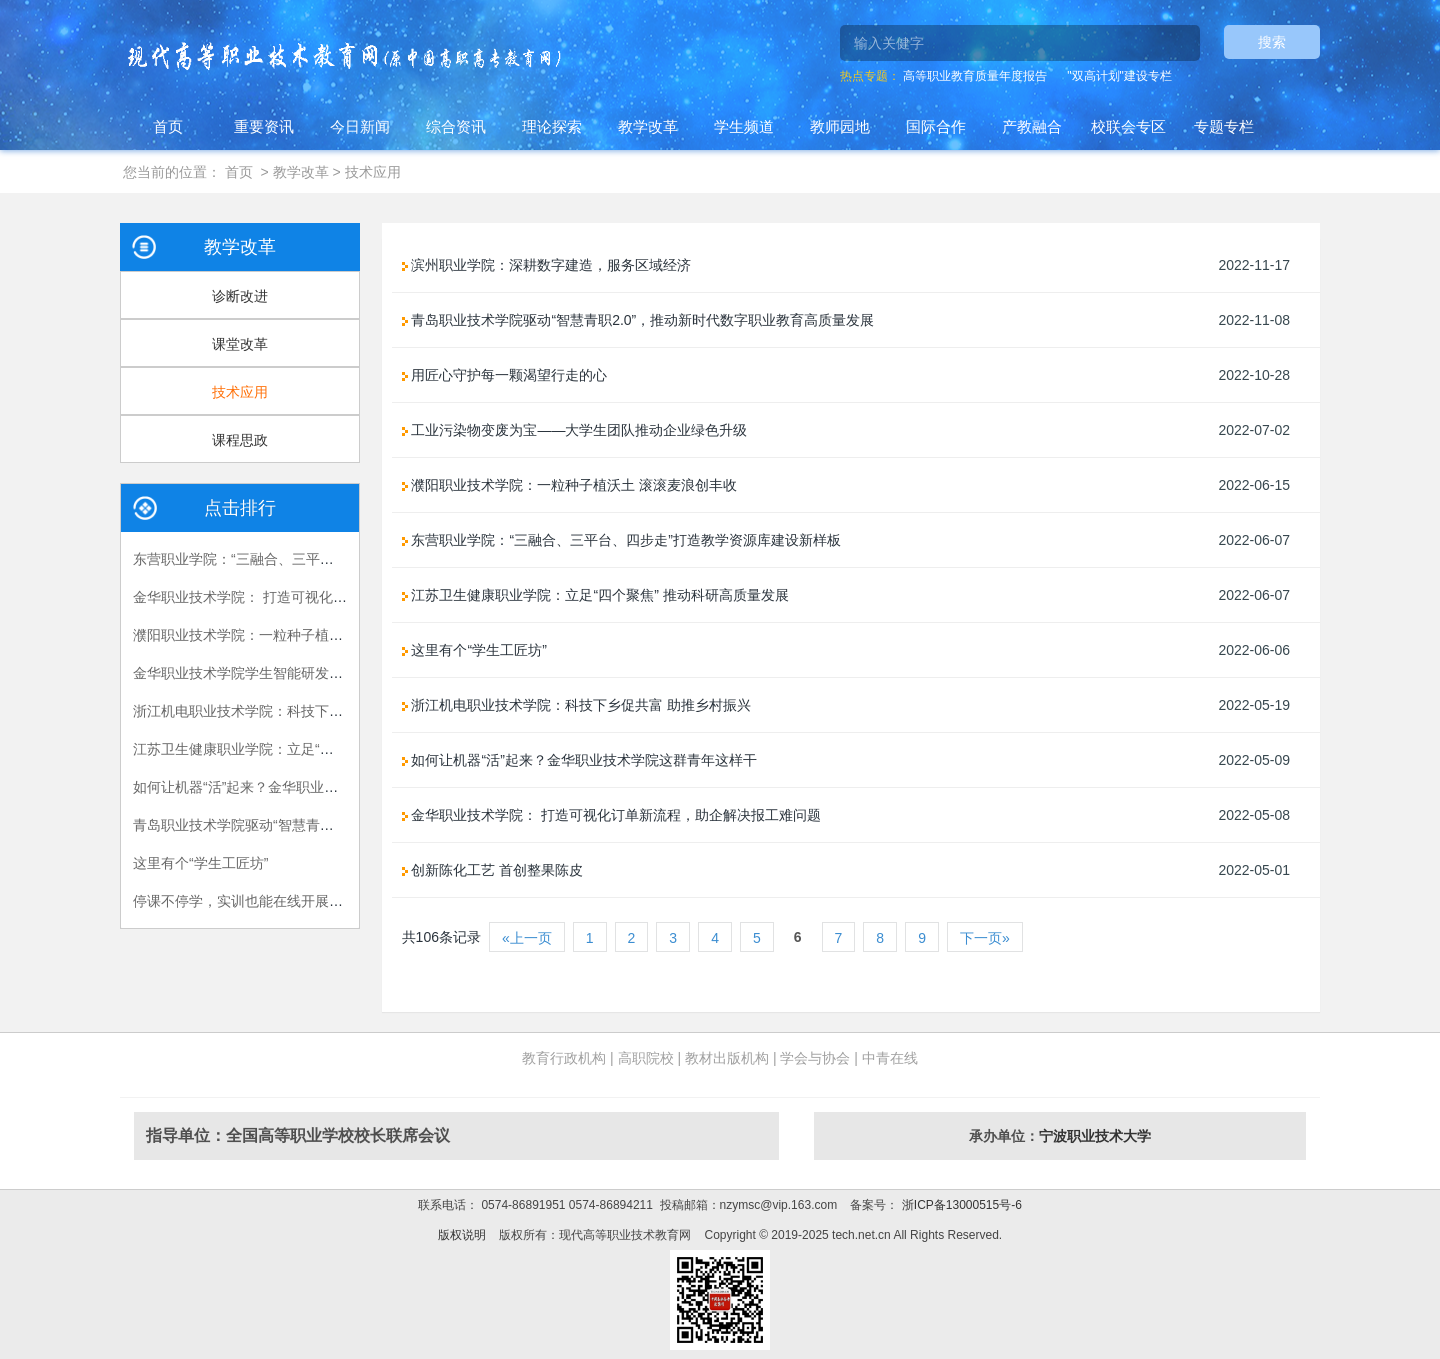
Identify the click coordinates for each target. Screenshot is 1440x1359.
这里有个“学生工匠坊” (200, 863)
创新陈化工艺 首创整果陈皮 (493, 870)
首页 (168, 126)
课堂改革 (240, 344)
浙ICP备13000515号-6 (959, 1205)
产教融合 (1032, 126)
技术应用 (373, 172)
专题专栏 (1224, 126)
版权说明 (462, 1235)
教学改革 (648, 126)
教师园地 (840, 126)
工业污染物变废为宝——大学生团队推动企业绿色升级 (575, 430)
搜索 (1272, 42)
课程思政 (240, 440)
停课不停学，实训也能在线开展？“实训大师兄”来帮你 (298, 901)
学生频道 (744, 126)
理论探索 (552, 126)
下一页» (985, 938)
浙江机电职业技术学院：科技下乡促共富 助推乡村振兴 (303, 711)
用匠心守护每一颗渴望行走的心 (505, 375)
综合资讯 (456, 126)
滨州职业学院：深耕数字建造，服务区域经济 (547, 265)
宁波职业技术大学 (1095, 1136)
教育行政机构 (564, 1058)
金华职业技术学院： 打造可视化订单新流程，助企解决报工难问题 (338, 597)
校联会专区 (1128, 126)
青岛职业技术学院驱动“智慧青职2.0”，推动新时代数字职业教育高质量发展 (638, 320)
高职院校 (646, 1058)
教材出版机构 (727, 1058)
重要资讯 (264, 126)
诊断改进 (240, 296)
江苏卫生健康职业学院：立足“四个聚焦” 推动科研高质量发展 (321, 749)
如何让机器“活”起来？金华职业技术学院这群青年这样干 (305, 787)
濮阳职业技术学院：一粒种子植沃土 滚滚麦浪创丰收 (296, 635)
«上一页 (527, 938)
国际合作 (936, 126)
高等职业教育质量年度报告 (975, 76)
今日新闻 (360, 126)
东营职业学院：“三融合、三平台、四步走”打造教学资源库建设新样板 (621, 540)
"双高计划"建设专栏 (1119, 76)
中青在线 (890, 1058)
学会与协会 (815, 1058)
